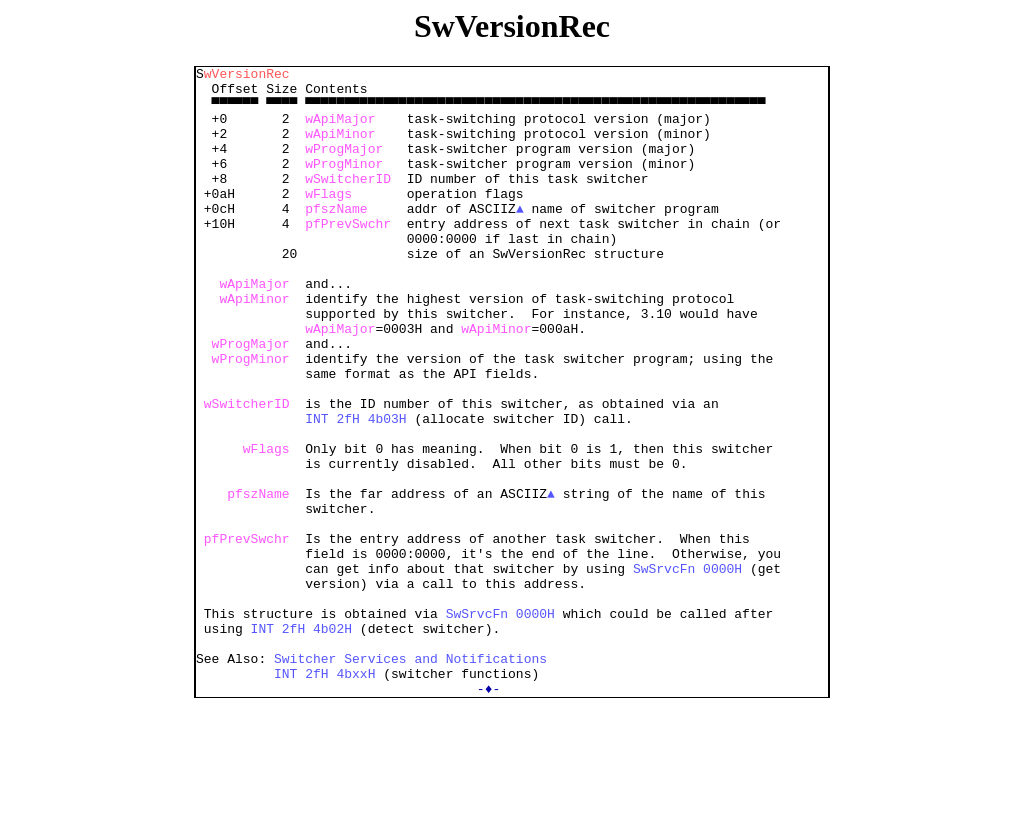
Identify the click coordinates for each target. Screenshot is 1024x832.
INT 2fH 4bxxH (324, 796)
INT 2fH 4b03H (355, 490)
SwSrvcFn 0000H (687, 670)
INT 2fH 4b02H (301, 742)
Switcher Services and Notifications (410, 778)
